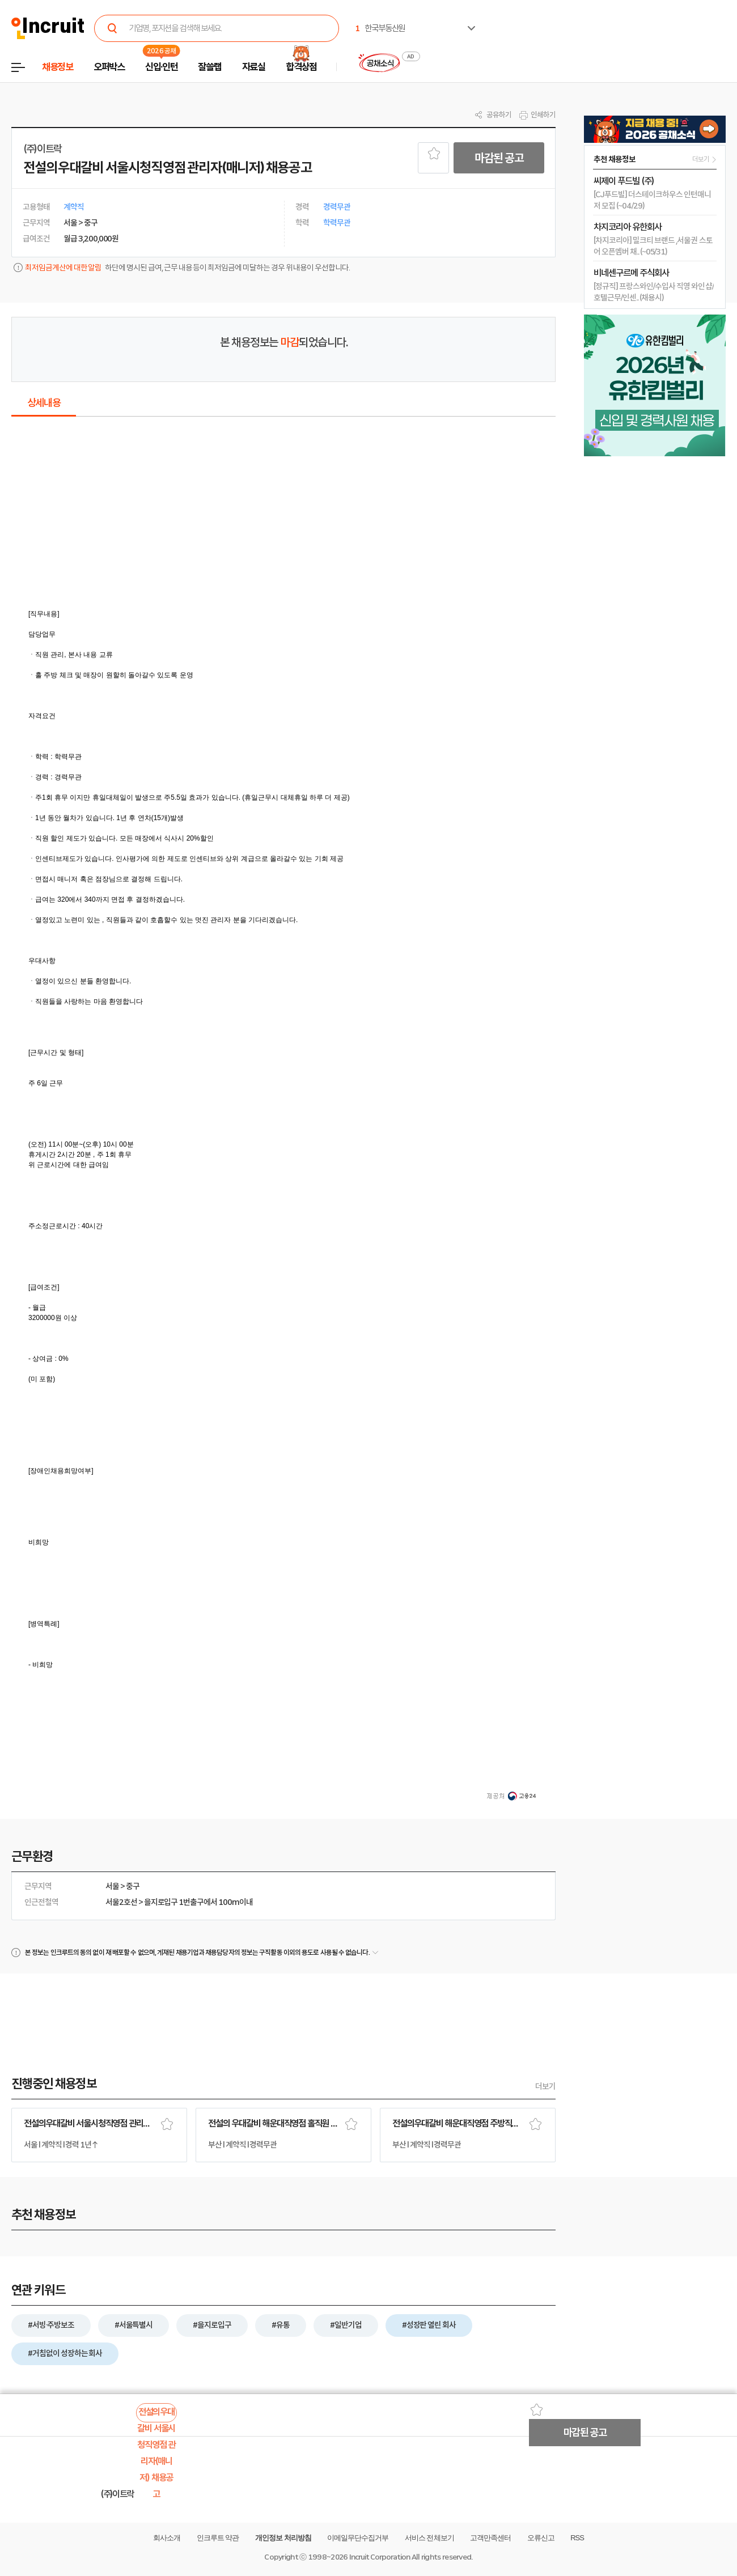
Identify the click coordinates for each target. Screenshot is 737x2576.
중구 (132, 1886)
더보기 (545, 2086)
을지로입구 (161, 1902)
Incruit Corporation (379, 2557)
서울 (112, 1886)
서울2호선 (121, 1902)
